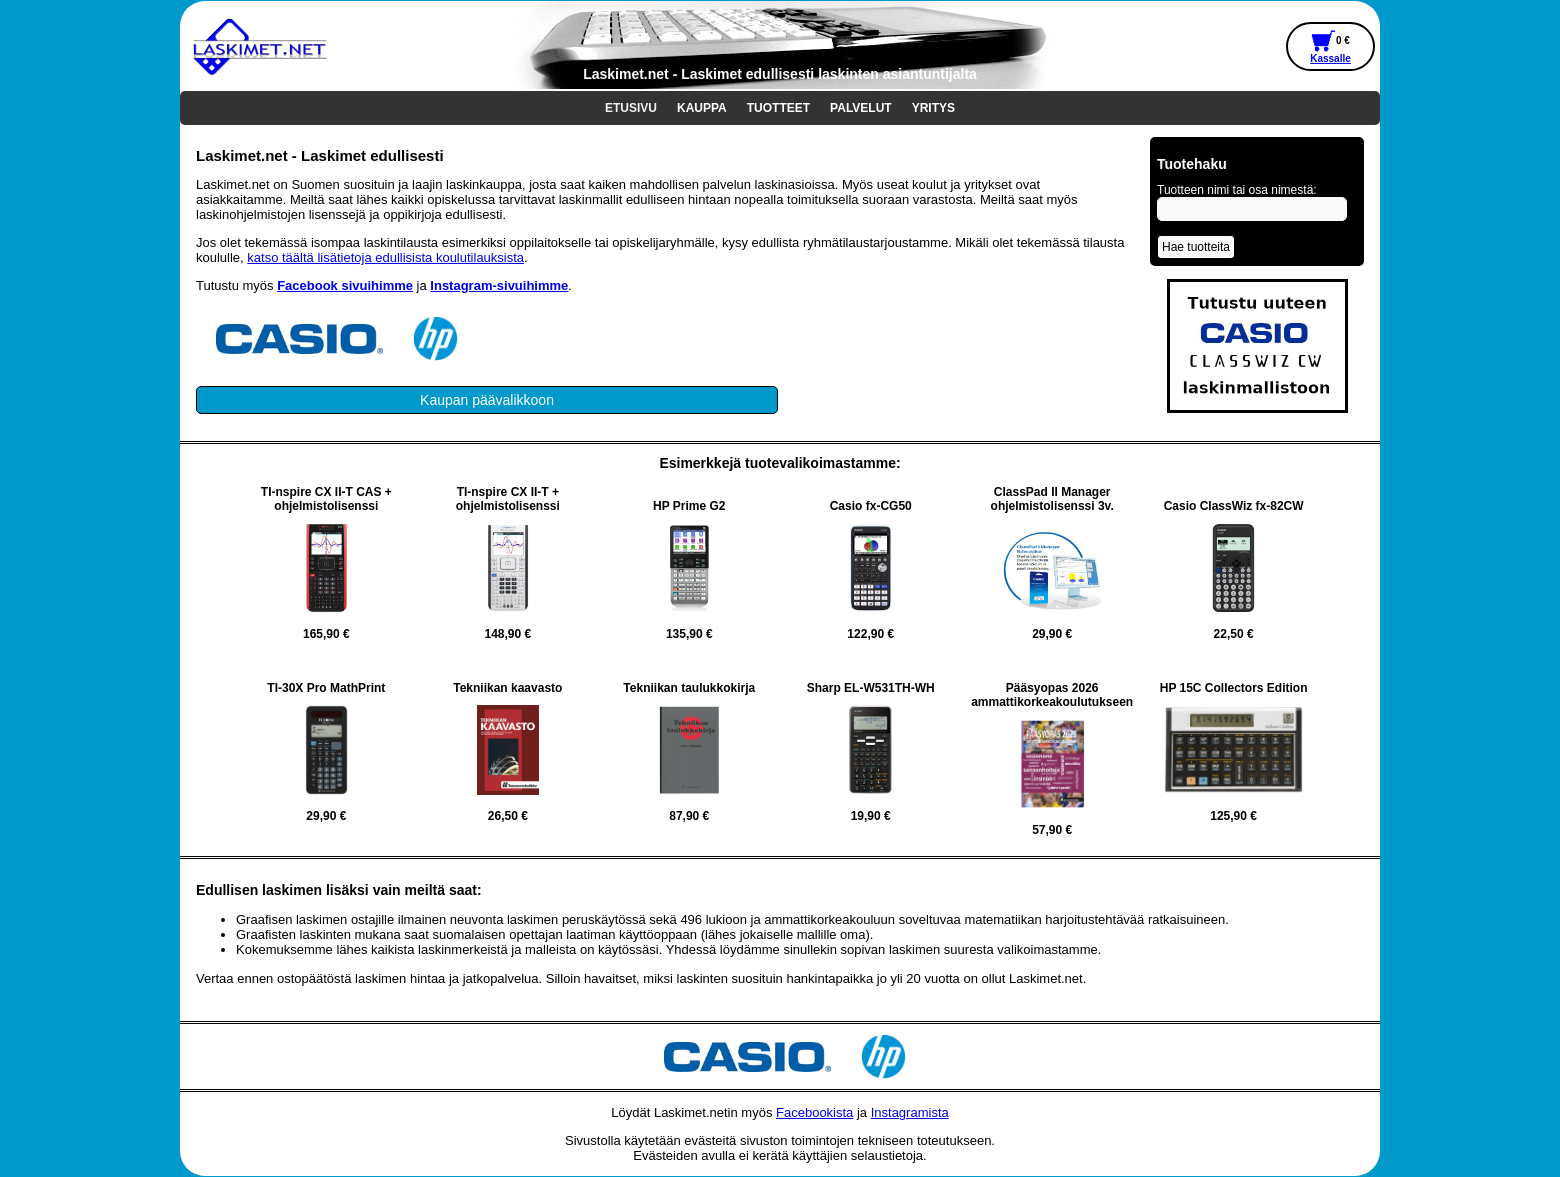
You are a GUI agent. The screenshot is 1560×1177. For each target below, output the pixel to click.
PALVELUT (861, 108)
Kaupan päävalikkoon (487, 400)
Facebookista (814, 1112)
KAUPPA (702, 108)
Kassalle (1330, 58)
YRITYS (933, 108)
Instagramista (910, 1112)
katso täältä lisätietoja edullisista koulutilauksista (385, 257)
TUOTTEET (778, 108)
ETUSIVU (631, 108)
